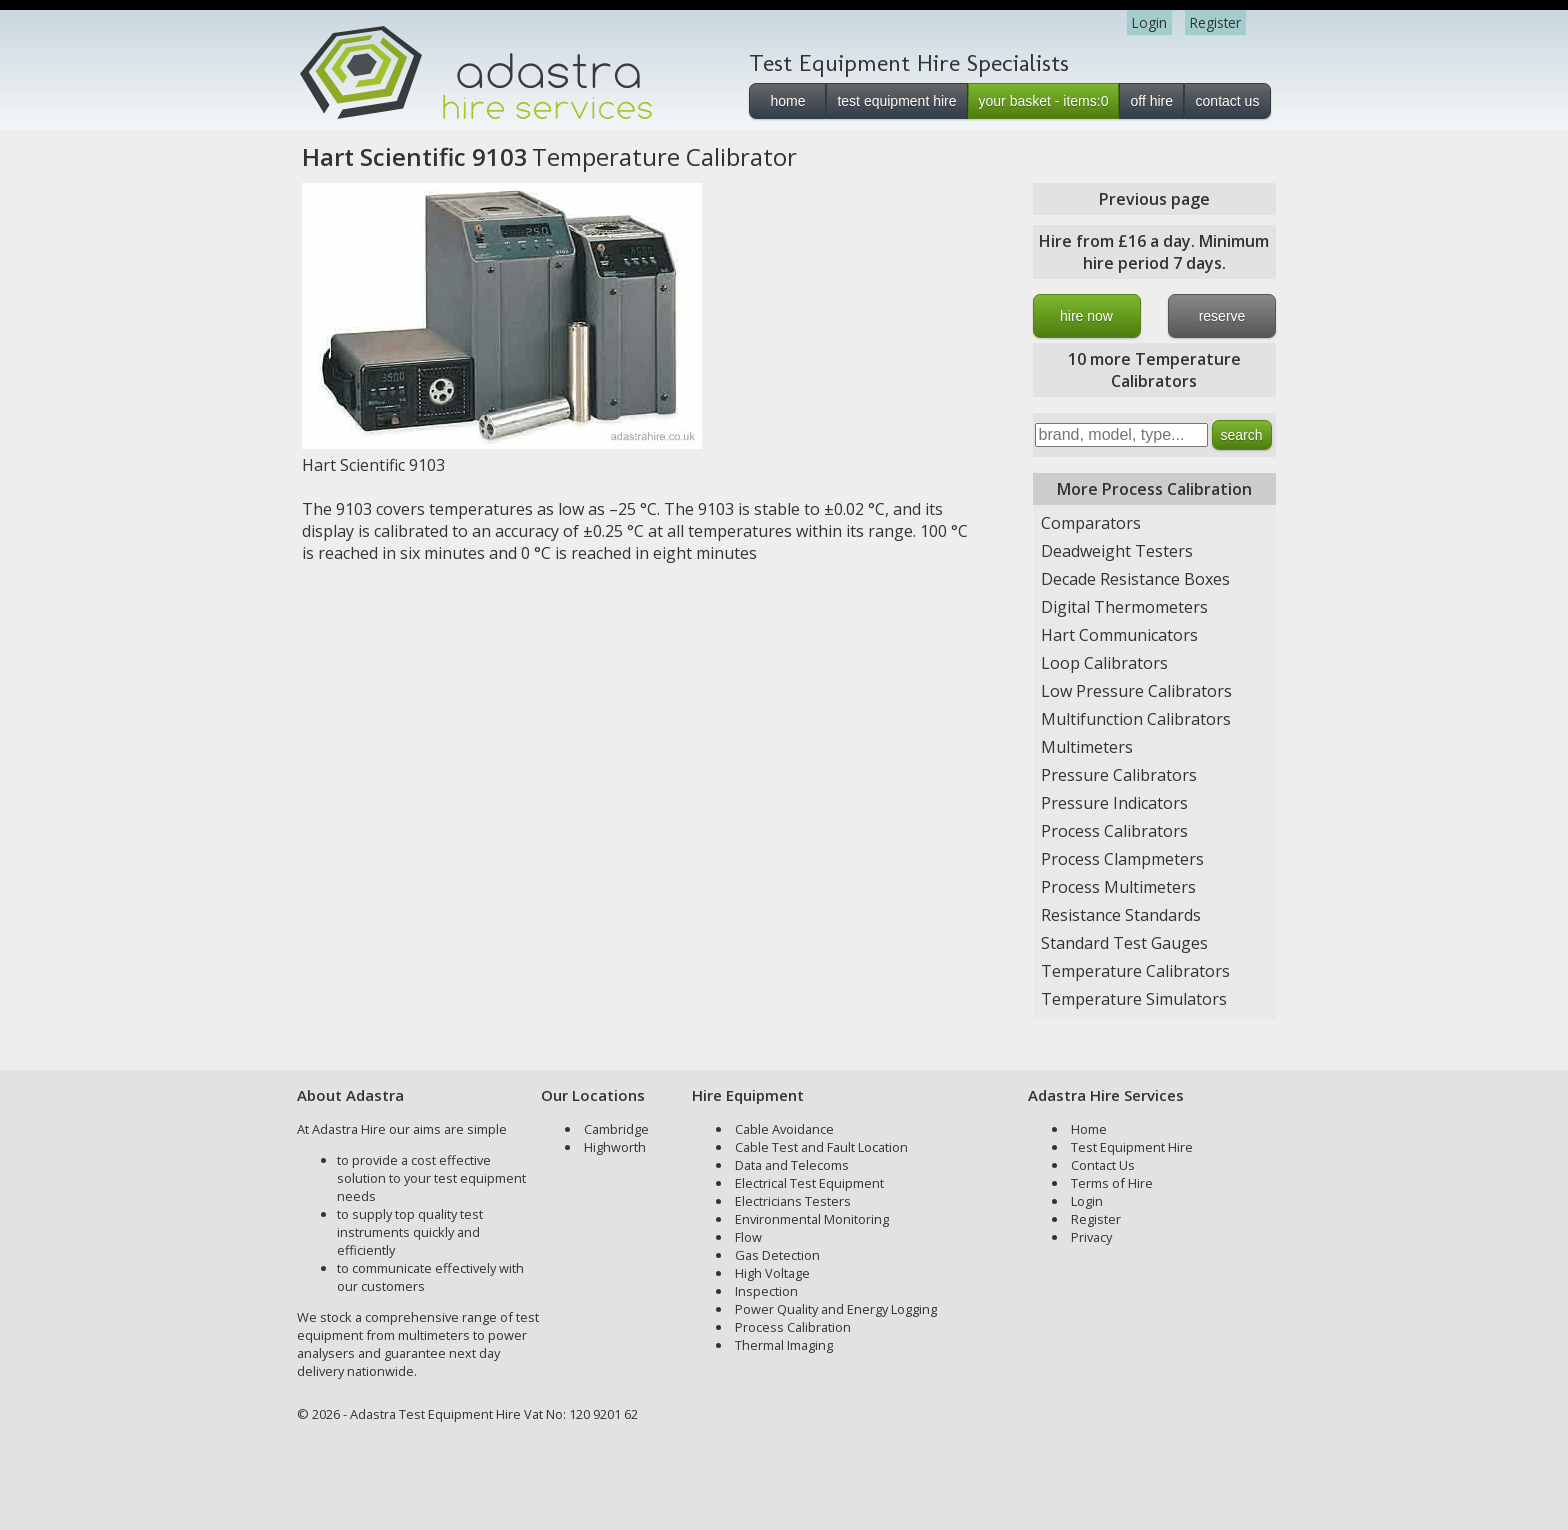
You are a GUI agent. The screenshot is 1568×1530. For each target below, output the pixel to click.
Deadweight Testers (1117, 551)
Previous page (1154, 199)
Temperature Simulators (1134, 999)
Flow (748, 1237)
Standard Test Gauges (1124, 943)
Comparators (1091, 523)
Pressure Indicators (1114, 803)
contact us (1228, 101)
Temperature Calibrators (1135, 971)
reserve (1222, 316)
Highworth (615, 1147)
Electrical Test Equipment (809, 1183)
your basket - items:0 (1044, 101)
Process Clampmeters (1122, 859)
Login (1149, 22)
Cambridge (616, 1129)
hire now (1086, 316)
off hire (1151, 101)
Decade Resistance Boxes (1135, 579)
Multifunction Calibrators (1136, 719)
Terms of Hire (1112, 1183)
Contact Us (1103, 1165)
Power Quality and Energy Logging (836, 1309)
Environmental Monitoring (812, 1219)
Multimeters (1087, 747)
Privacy (1091, 1237)
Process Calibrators (1114, 831)
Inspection (766, 1291)
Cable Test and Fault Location (821, 1147)
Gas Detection (777, 1255)
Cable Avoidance (784, 1129)
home (787, 101)
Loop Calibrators (1104, 663)
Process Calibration (793, 1327)
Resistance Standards (1121, 915)
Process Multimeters (1118, 887)
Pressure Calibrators (1119, 775)
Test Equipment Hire (1132, 1147)
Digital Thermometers (1124, 607)
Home (1089, 1129)
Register (1215, 22)
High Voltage (772, 1273)
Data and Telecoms (792, 1165)
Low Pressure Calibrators (1136, 691)
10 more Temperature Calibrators (1154, 370)
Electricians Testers (793, 1201)
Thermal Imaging (784, 1345)
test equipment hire (896, 101)
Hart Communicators (1119, 635)
